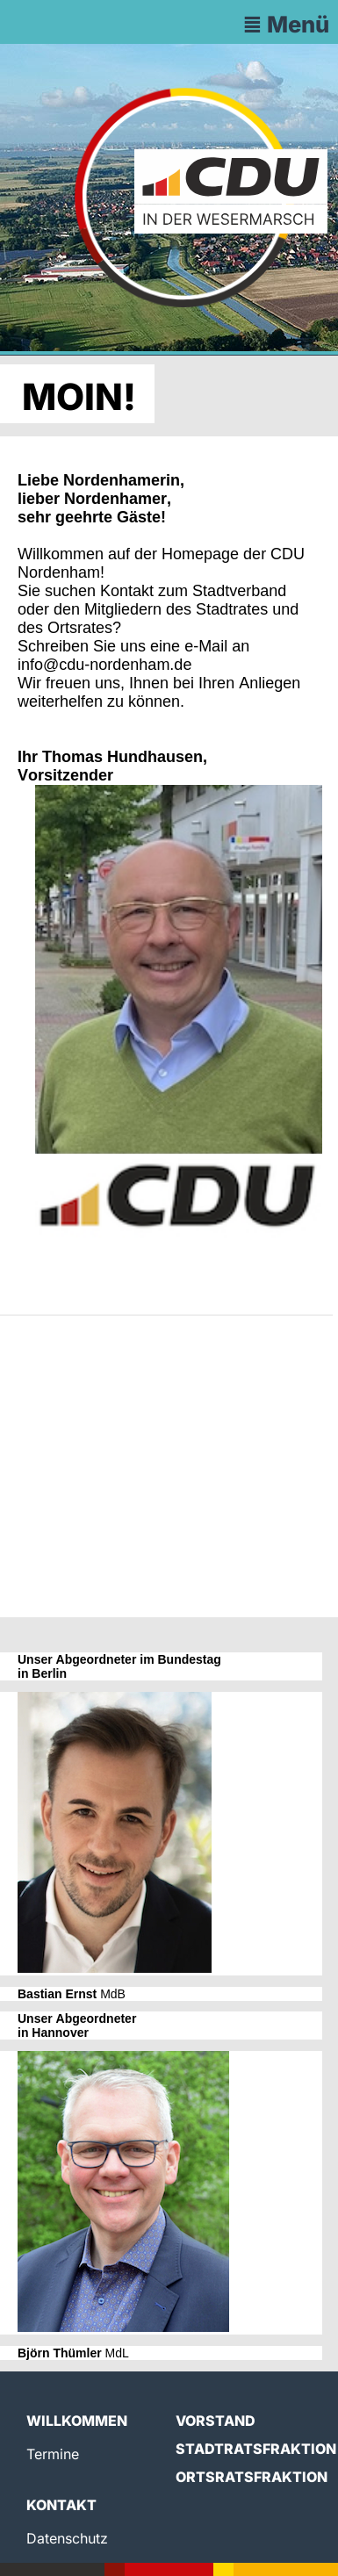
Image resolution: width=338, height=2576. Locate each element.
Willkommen (76, 2420)
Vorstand (215, 2420)
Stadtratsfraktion (256, 2448)
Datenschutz (67, 2538)
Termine (52, 2454)
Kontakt (61, 2505)
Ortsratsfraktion (251, 2477)
